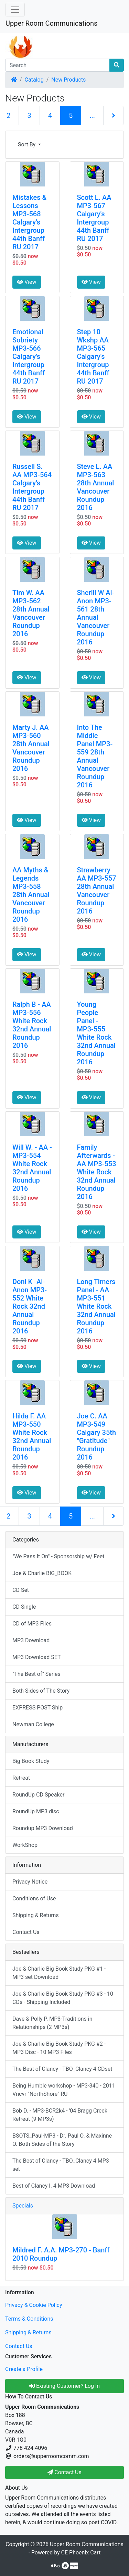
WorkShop (24, 1845)
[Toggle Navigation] (15, 9)
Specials (22, 2205)
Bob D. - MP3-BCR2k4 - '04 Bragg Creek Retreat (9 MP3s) (59, 2114)
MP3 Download (31, 1640)
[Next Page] (113, 115)
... (92, 115)
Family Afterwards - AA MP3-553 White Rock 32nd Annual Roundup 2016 (96, 1172)
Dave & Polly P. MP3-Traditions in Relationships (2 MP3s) (52, 2023)
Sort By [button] (27, 144)
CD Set (20, 1590)
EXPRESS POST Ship (37, 1707)
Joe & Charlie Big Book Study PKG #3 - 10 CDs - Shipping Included (62, 1998)
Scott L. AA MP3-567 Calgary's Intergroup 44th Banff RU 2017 (94, 218)
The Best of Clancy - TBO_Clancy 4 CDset (62, 2069)
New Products (68, 79)
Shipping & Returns (35, 1915)
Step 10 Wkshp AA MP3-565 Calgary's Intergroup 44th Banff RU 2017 (93, 356)
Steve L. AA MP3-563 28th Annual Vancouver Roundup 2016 (95, 487)
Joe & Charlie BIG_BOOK (42, 1573)
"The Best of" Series (36, 1674)
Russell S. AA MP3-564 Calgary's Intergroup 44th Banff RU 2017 (32, 487)
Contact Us (26, 1932)
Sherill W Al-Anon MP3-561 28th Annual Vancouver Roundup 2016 (96, 617)
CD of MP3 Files (32, 1623)
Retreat (21, 1778)
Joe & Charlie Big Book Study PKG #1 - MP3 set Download (59, 1973)
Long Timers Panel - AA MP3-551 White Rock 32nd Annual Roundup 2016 (96, 1306)
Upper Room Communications (51, 23)
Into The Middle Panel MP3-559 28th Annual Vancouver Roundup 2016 (95, 756)
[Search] (57, 65)
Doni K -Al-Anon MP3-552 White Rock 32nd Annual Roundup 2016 (29, 1306)
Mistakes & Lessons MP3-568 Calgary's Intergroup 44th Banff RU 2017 (29, 222)
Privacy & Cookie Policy (33, 2305)
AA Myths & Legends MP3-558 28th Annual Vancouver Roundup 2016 (31, 894)
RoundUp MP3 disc (35, 1811)
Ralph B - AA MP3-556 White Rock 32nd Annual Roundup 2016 (31, 1025)
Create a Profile (24, 2369)
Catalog (34, 79)
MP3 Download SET (36, 1657)
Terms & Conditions (29, 2318)
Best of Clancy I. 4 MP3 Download (53, 2185)
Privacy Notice (29, 1881)
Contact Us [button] (64, 2472)
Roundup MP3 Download (42, 1828)
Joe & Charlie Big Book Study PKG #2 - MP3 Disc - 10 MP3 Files (59, 2048)
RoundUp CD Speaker (38, 1794)
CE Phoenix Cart (81, 2552)
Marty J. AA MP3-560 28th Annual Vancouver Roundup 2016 (31, 748)
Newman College (33, 1724)
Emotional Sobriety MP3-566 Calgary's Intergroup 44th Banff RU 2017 (28, 356)
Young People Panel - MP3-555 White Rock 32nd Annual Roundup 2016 (96, 1033)
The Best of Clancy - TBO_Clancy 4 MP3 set (60, 2164)
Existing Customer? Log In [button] (64, 2386)
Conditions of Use (34, 1898)
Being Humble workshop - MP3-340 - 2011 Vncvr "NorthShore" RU (63, 2089)
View (26, 282)
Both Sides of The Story (40, 1691)
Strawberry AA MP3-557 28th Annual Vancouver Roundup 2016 (96, 890)
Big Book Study (30, 1761)
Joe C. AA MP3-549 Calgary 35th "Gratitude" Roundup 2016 (96, 1436)
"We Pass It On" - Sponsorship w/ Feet (58, 1556)
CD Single (24, 1607)
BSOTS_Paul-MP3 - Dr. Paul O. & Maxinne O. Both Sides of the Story (62, 2139)
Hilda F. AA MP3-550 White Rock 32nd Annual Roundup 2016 (31, 1436)
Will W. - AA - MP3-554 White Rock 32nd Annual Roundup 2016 (32, 1168)
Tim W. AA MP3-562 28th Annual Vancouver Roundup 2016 (31, 613)
